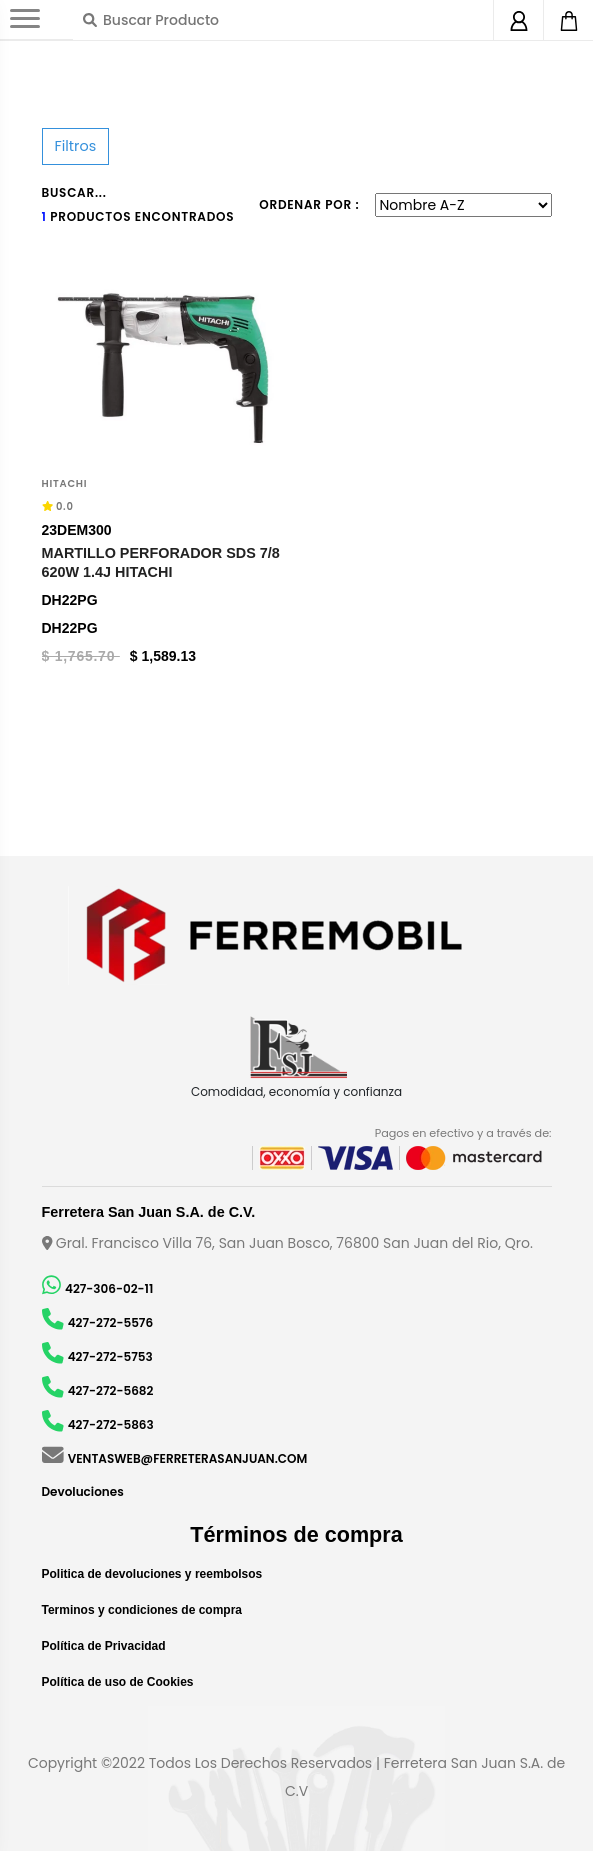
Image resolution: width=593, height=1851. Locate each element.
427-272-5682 (111, 1390)
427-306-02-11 (109, 1288)
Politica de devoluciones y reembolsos (152, 1574)
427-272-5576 (110, 1322)
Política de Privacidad (104, 1646)
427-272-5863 (111, 1424)
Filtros (76, 146)
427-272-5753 (110, 1356)
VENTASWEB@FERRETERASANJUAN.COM (188, 1458)
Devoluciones (83, 1491)
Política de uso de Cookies (118, 1682)
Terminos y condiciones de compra (142, 1610)
